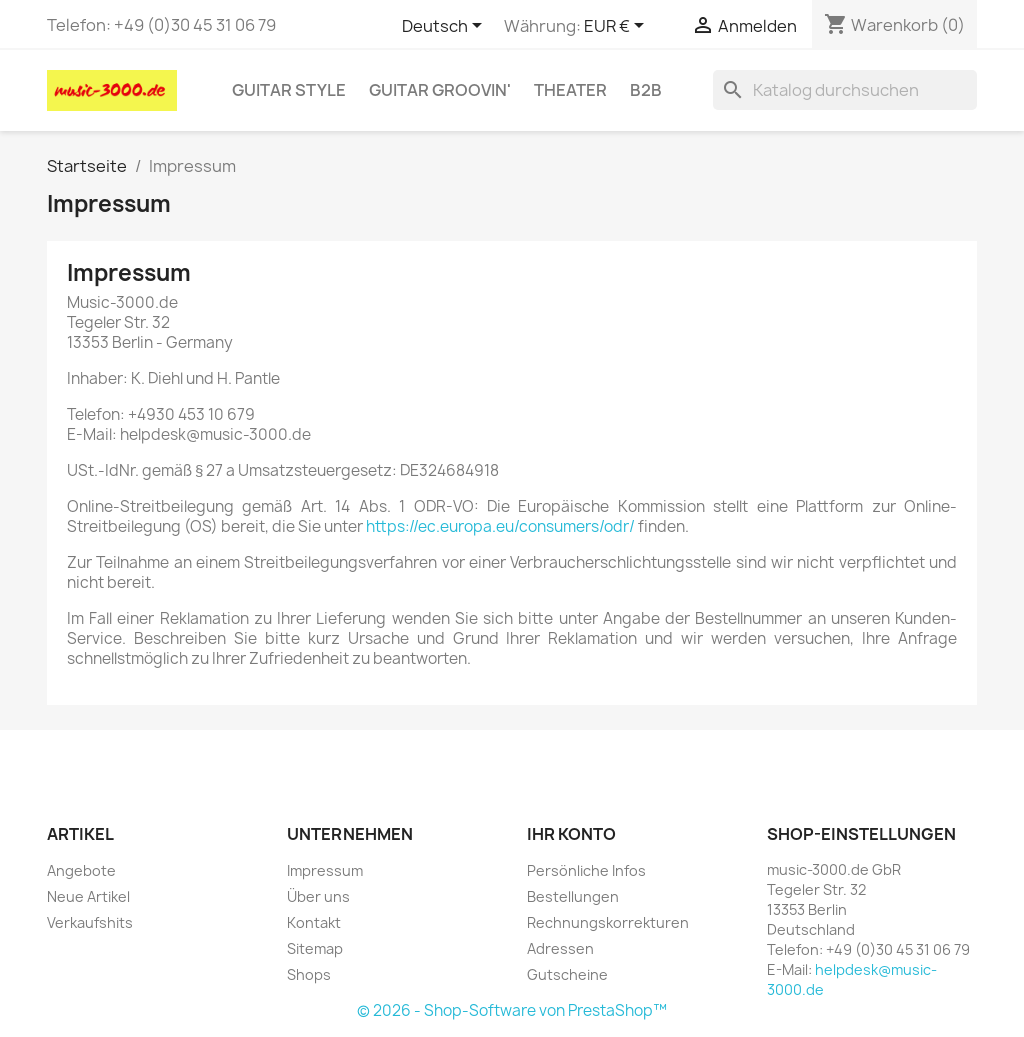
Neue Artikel (88, 896)
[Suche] (845, 90)
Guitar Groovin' (440, 90)
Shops (309, 974)
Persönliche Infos (586, 870)
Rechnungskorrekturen (608, 922)
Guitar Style (289, 90)
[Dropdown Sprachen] (445, 27)
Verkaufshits (90, 922)
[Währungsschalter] (617, 27)
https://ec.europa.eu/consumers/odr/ (500, 526)
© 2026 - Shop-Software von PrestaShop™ (512, 1010)
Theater (570, 90)
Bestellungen (573, 896)
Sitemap (315, 948)
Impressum (325, 870)
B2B (646, 90)
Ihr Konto (571, 834)
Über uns (318, 896)
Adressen (560, 948)
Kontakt (314, 922)
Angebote (81, 870)
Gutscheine (567, 974)
